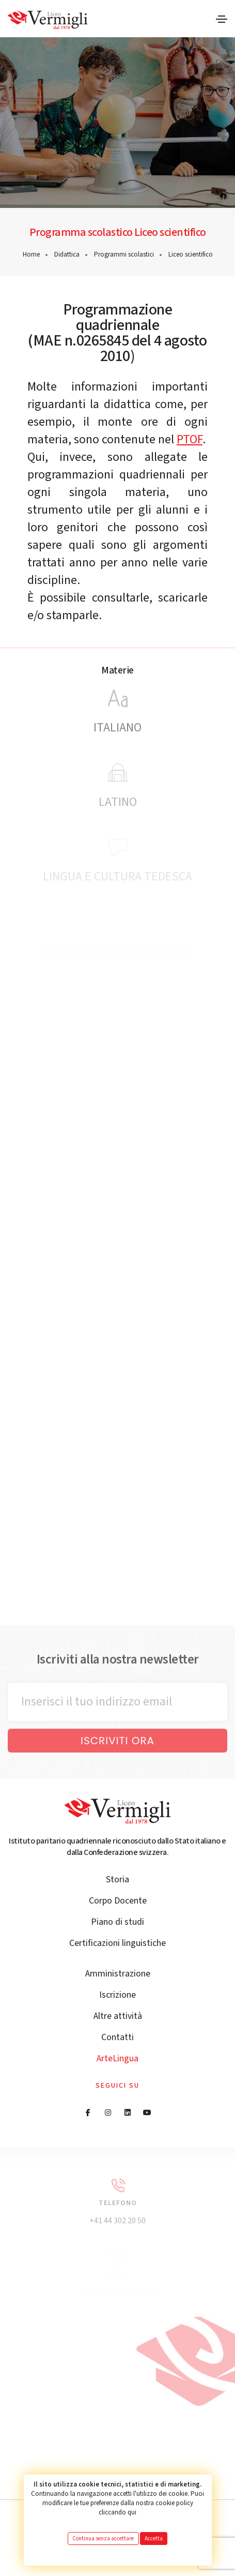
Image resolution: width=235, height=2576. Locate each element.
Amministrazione (117, 1973)
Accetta (154, 2538)
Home (31, 254)
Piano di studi (117, 1921)
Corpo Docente (118, 1900)
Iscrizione (117, 1994)
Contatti (117, 2037)
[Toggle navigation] (221, 19)
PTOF (189, 439)
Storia (117, 1879)
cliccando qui (117, 2512)
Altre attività (117, 2016)
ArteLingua (117, 2058)
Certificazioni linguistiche (117, 1943)
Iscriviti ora (117, 1740)
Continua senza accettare (103, 2538)
